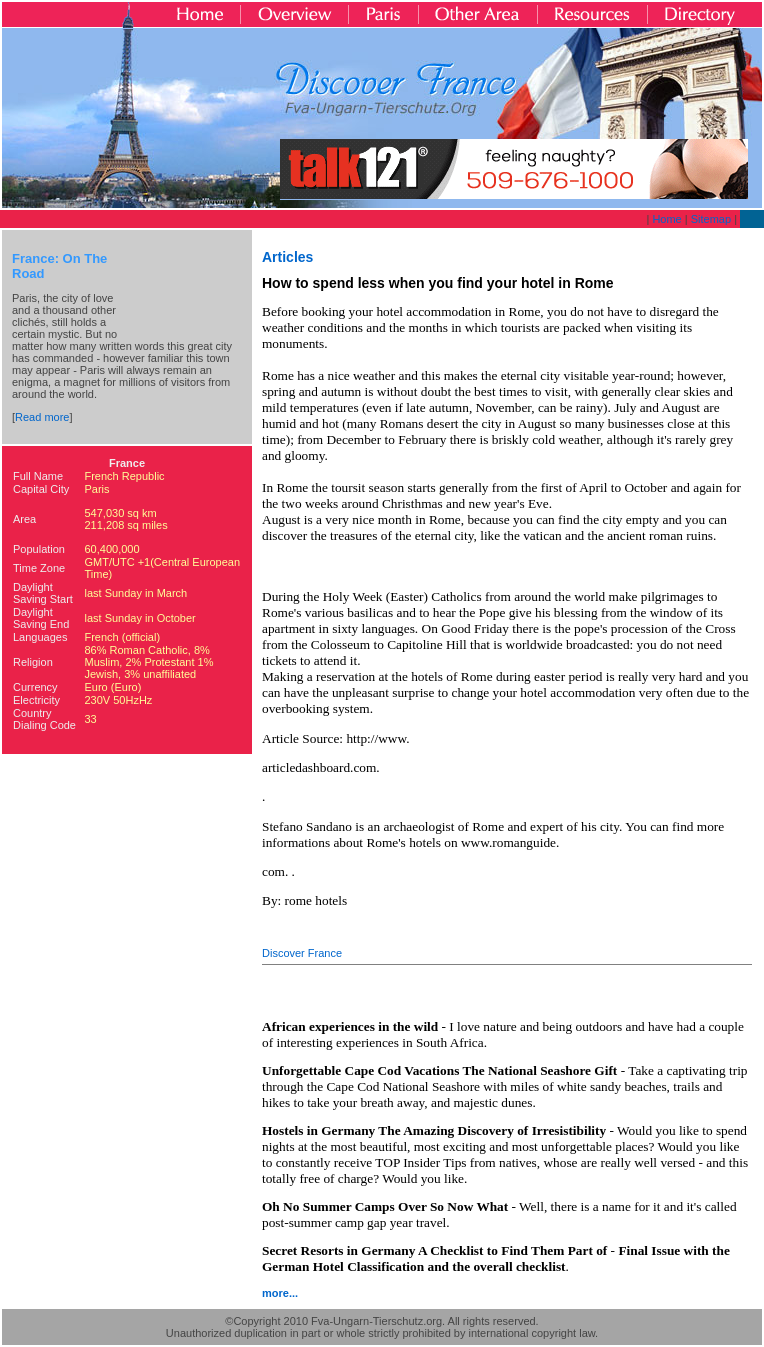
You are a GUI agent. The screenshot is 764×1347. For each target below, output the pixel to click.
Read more (42, 417)
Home (666, 219)
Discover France (302, 953)
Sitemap (711, 219)
